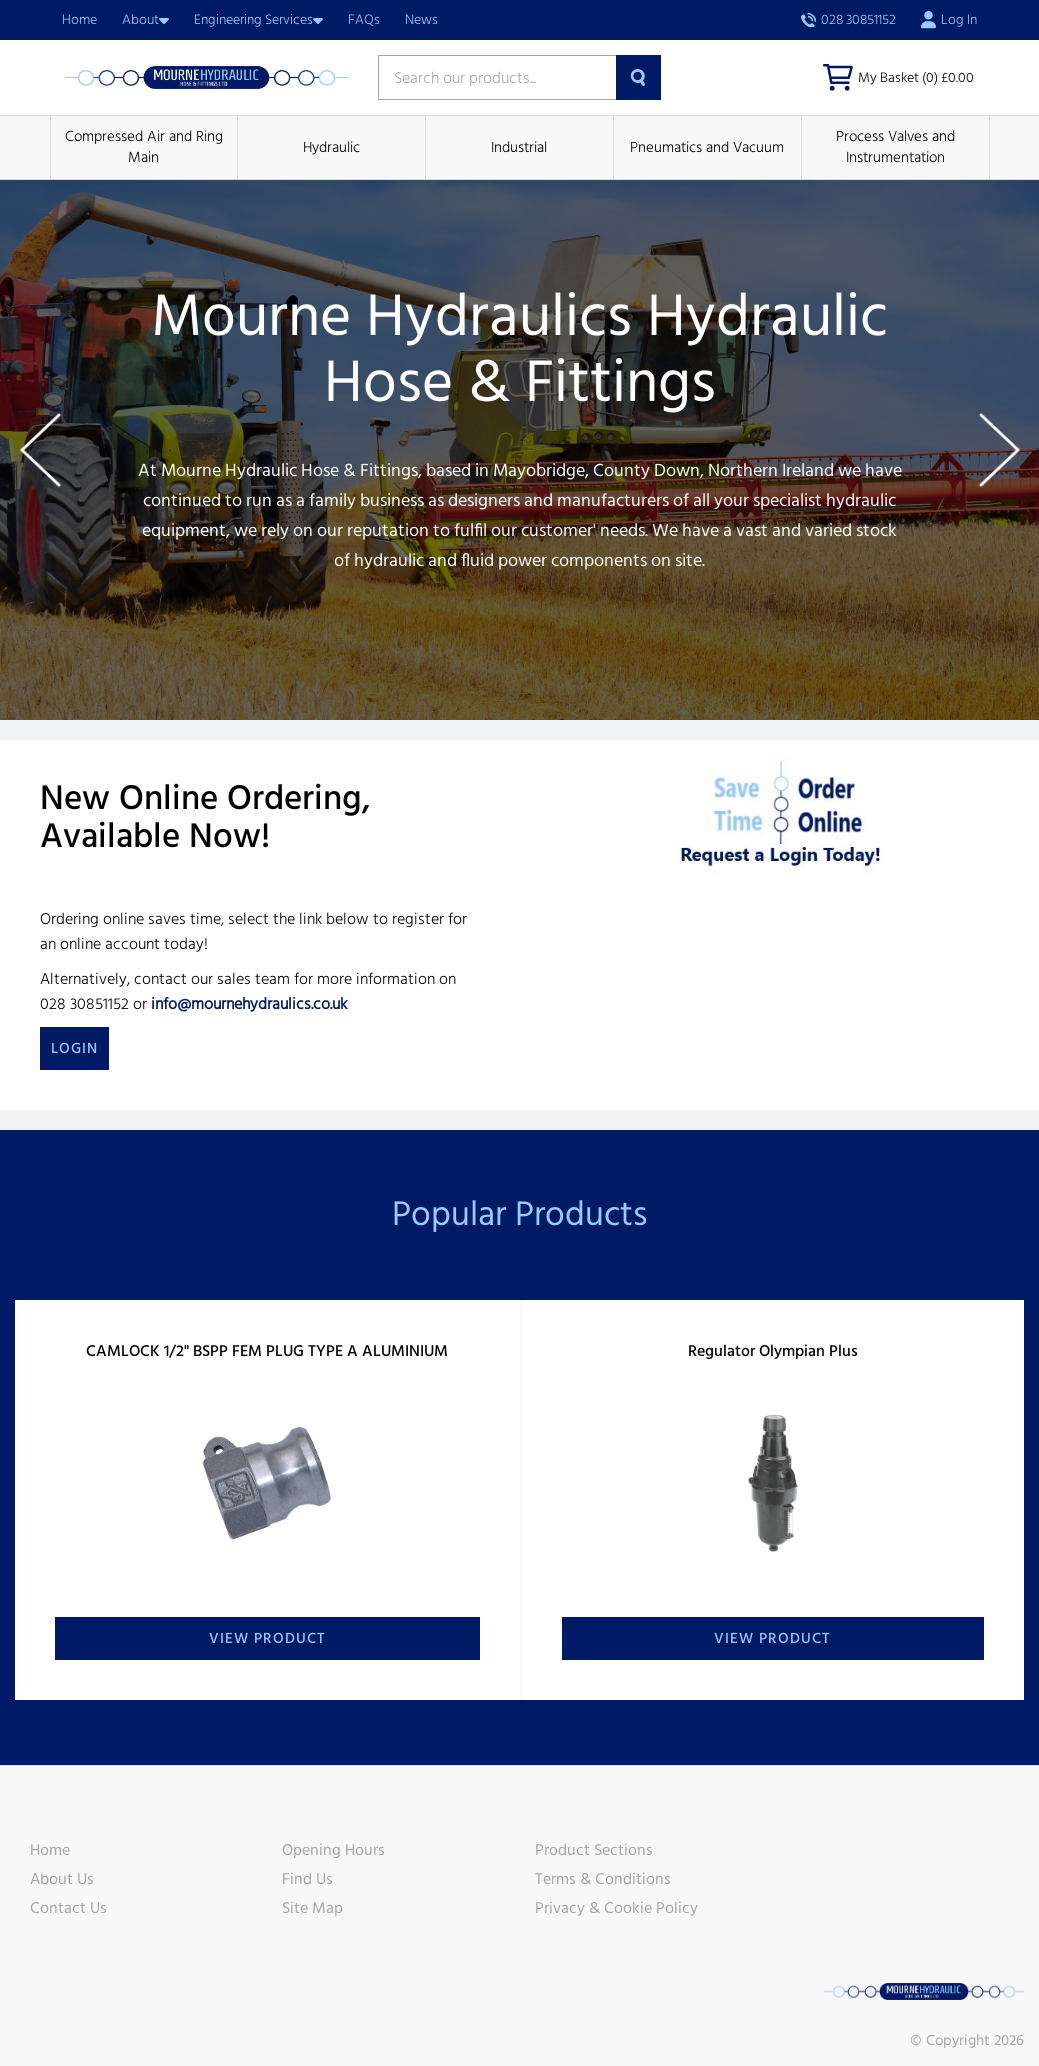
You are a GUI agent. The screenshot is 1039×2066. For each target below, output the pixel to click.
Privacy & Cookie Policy (616, 1908)
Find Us (307, 1879)
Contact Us (68, 1908)
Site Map (312, 1908)
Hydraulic (331, 147)
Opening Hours (333, 1850)
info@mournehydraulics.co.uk (249, 1004)
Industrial (519, 147)
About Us (62, 1879)
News (421, 20)
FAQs (364, 20)
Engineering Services (258, 20)
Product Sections (594, 1850)
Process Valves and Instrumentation (895, 147)
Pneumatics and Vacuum (707, 147)
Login (74, 1048)
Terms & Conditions (603, 1879)
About (145, 20)
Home (79, 20)
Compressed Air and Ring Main (144, 147)
